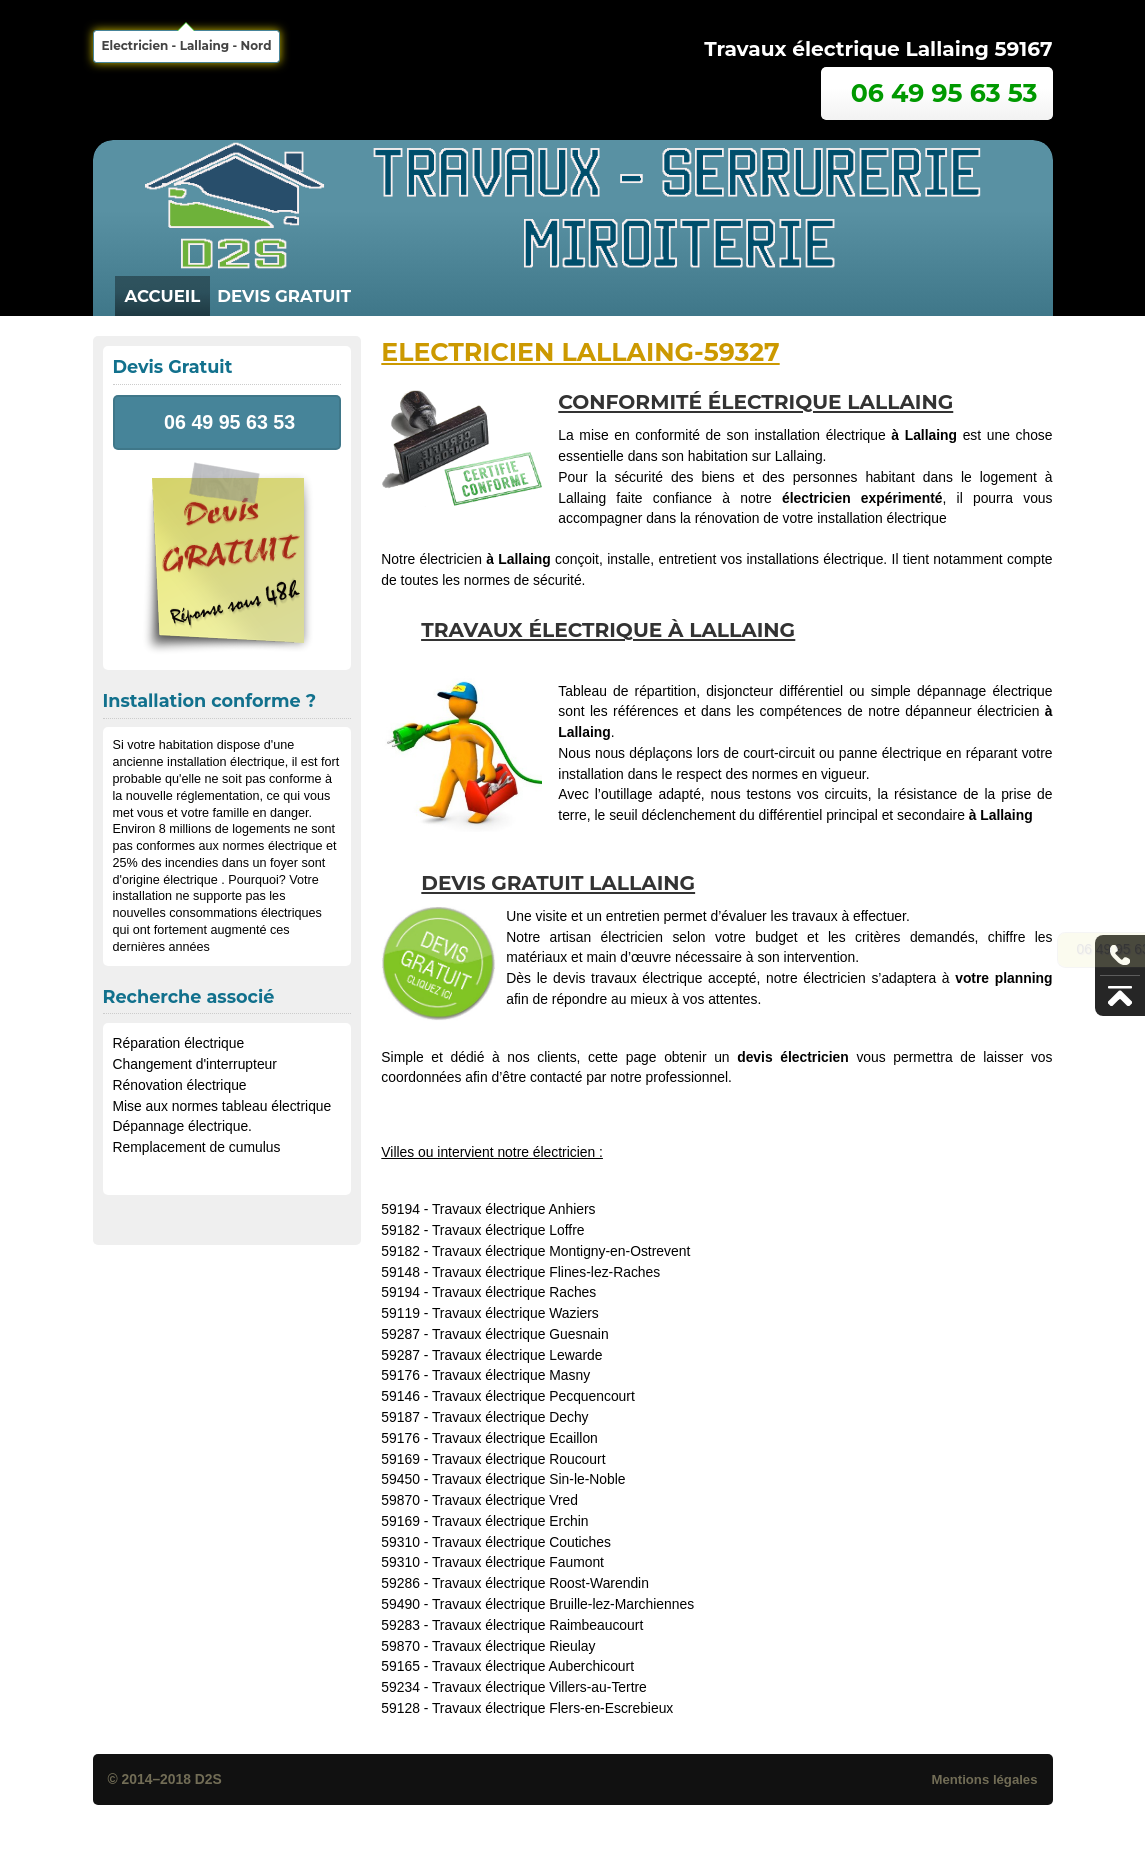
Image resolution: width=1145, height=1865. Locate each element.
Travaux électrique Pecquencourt (533, 1396)
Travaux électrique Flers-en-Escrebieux (552, 1708)
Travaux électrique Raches (514, 1292)
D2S (208, 1779)
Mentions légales (984, 1779)
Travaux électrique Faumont (518, 1562)
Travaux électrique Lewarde (517, 1355)
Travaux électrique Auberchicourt (533, 1666)
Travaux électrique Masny (511, 1375)
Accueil (163, 296)
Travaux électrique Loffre (508, 1230)
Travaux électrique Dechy (510, 1417)
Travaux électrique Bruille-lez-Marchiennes (563, 1604)
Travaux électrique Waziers (515, 1313)
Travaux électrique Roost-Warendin (540, 1583)
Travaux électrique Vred (505, 1500)
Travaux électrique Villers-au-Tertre (539, 1687)
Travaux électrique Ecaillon (515, 1438)
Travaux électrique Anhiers (514, 1209)
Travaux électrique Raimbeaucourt (537, 1625)
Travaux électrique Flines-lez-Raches (546, 1272)
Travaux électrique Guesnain (520, 1334)
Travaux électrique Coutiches (521, 1542)
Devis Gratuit (284, 296)
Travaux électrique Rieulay (514, 1646)
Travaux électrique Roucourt (519, 1459)
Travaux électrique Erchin (510, 1521)
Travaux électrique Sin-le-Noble (529, 1479)
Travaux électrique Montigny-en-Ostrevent (561, 1251)
